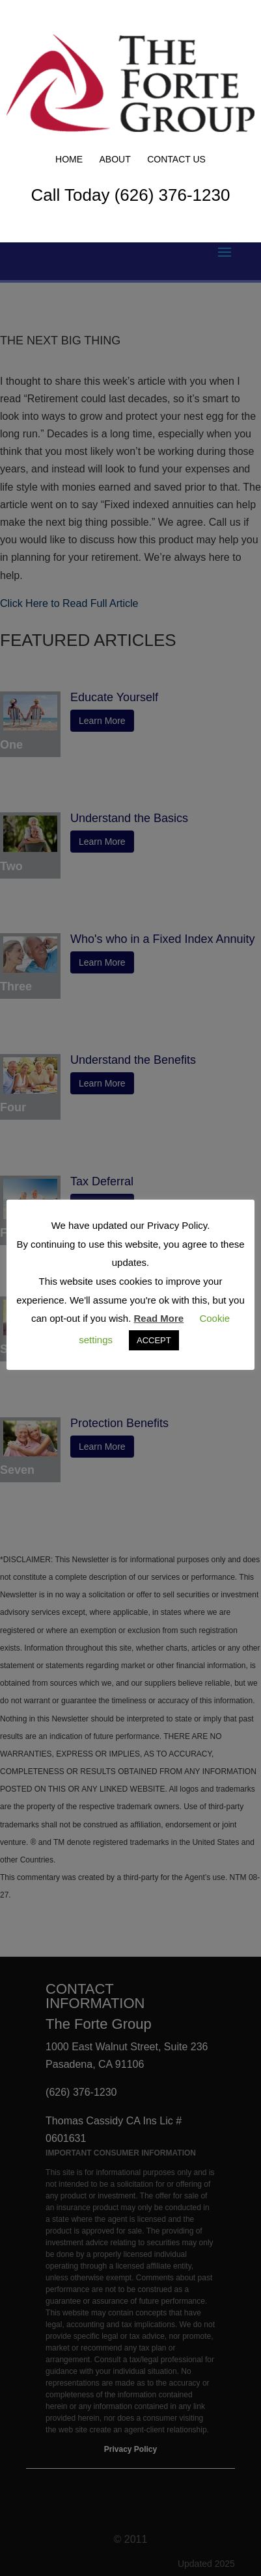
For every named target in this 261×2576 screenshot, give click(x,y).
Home (69, 159)
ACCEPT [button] (154, 1340)
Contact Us (176, 159)
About (115, 159)
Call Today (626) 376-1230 (130, 195)
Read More (159, 1318)
